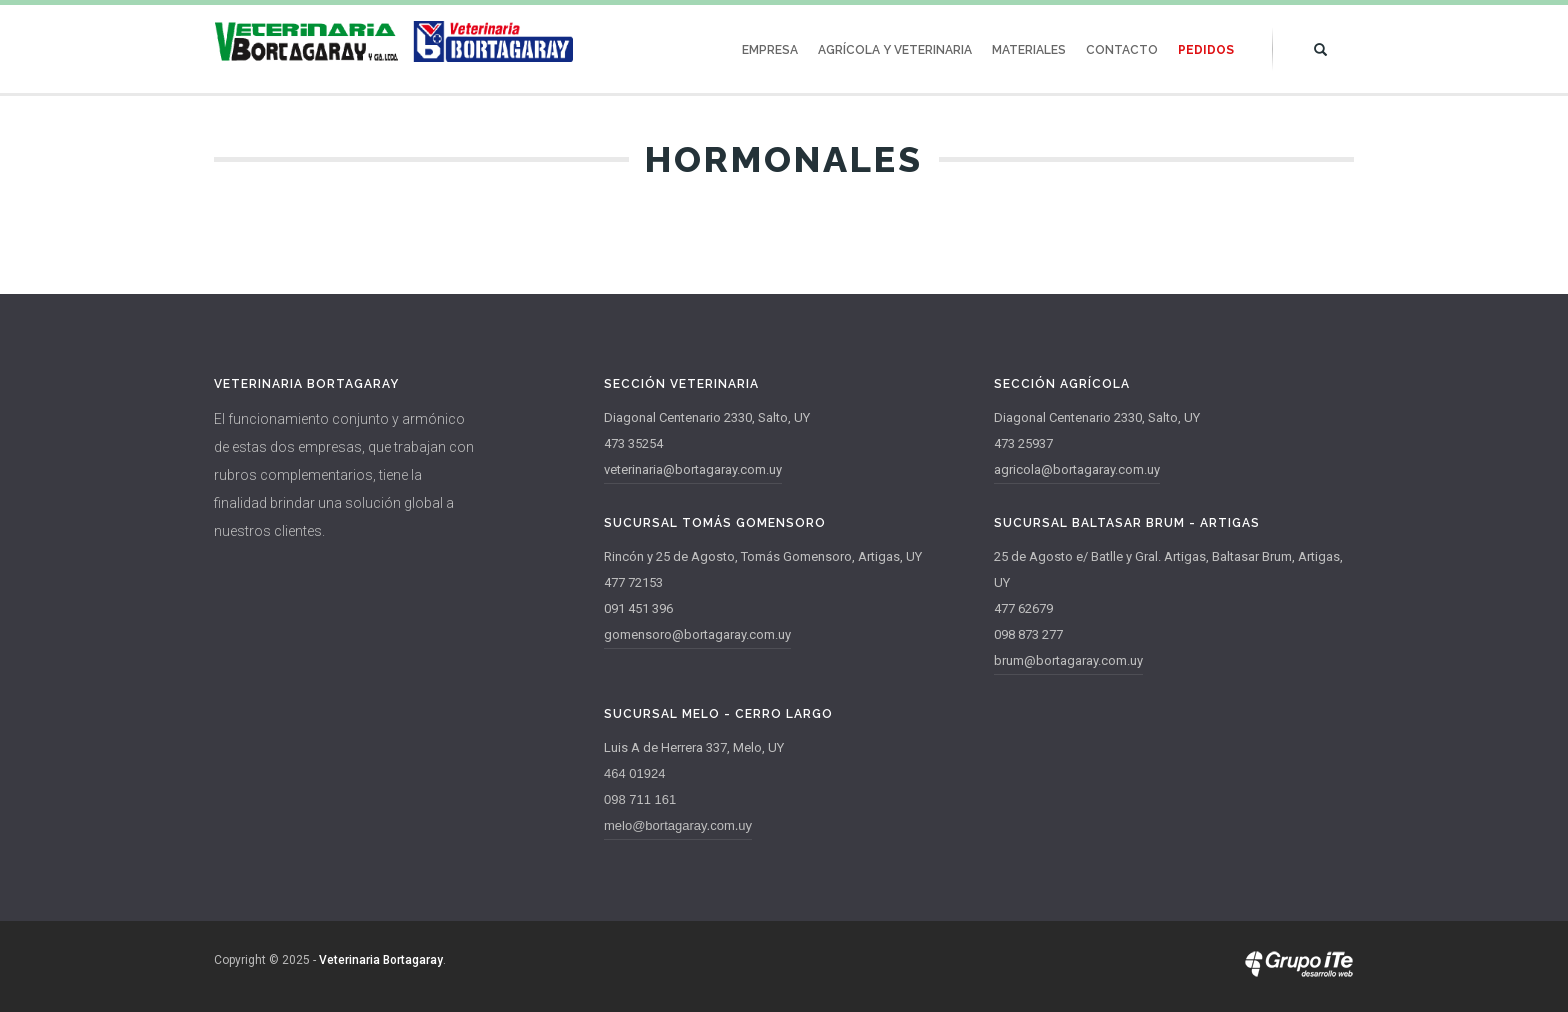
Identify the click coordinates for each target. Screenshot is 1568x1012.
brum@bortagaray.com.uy (1068, 660)
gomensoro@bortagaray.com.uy (697, 634)
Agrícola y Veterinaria (895, 50)
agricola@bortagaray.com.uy (1077, 469)
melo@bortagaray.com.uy (678, 825)
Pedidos (1206, 50)
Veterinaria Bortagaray (381, 960)
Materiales (1029, 50)
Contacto (1122, 50)
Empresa (770, 50)
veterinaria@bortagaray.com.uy (693, 469)
